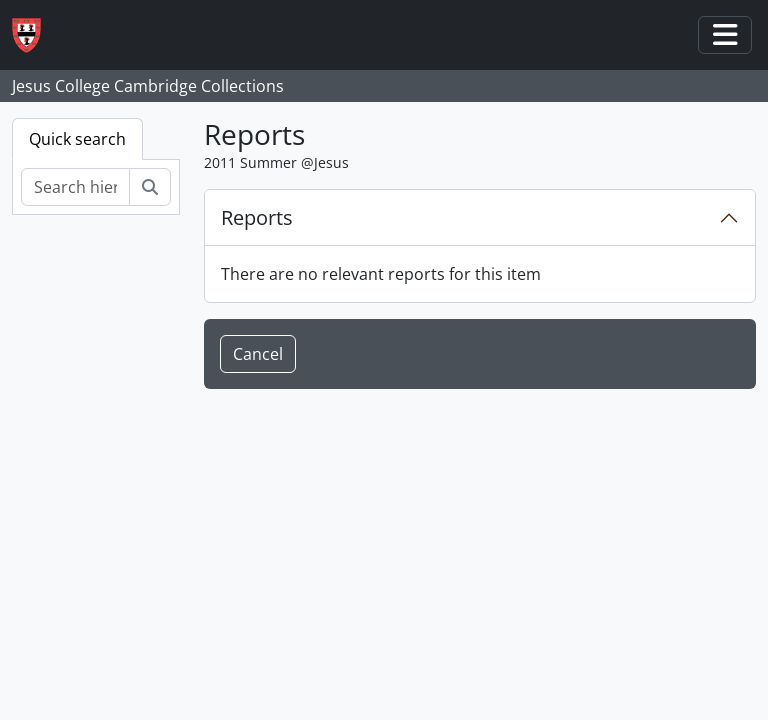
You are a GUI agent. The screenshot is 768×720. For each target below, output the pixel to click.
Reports (257, 217)
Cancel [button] (258, 354)
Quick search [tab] (77, 139)
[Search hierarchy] (75, 187)
